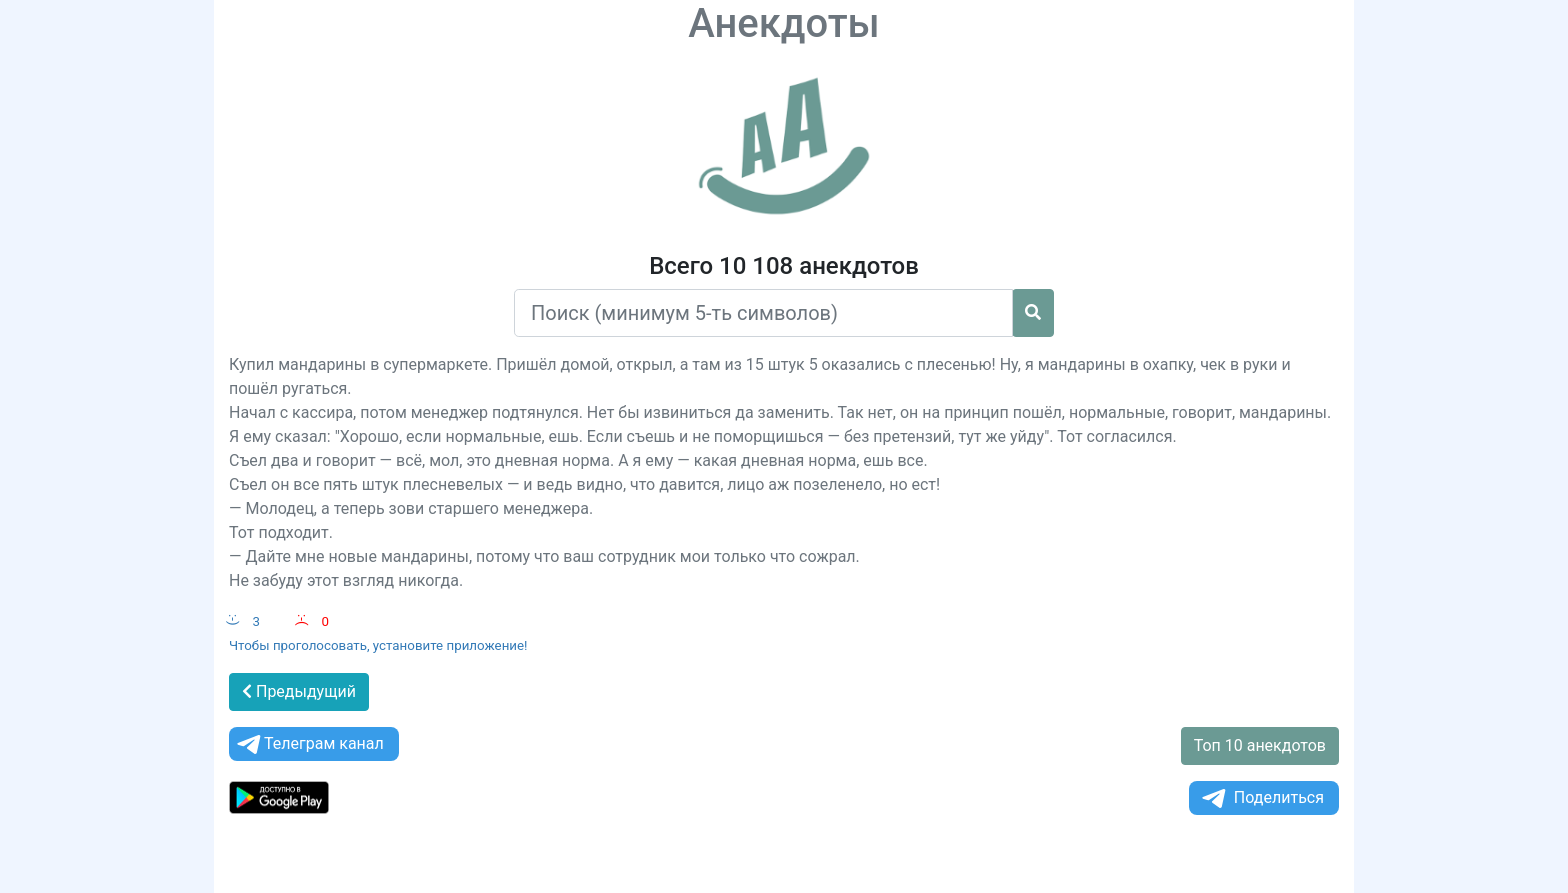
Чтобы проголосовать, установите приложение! (378, 645)
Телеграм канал (309, 744)
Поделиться (1261, 798)
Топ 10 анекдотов (1260, 745)
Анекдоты (784, 23)
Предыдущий (299, 691)
